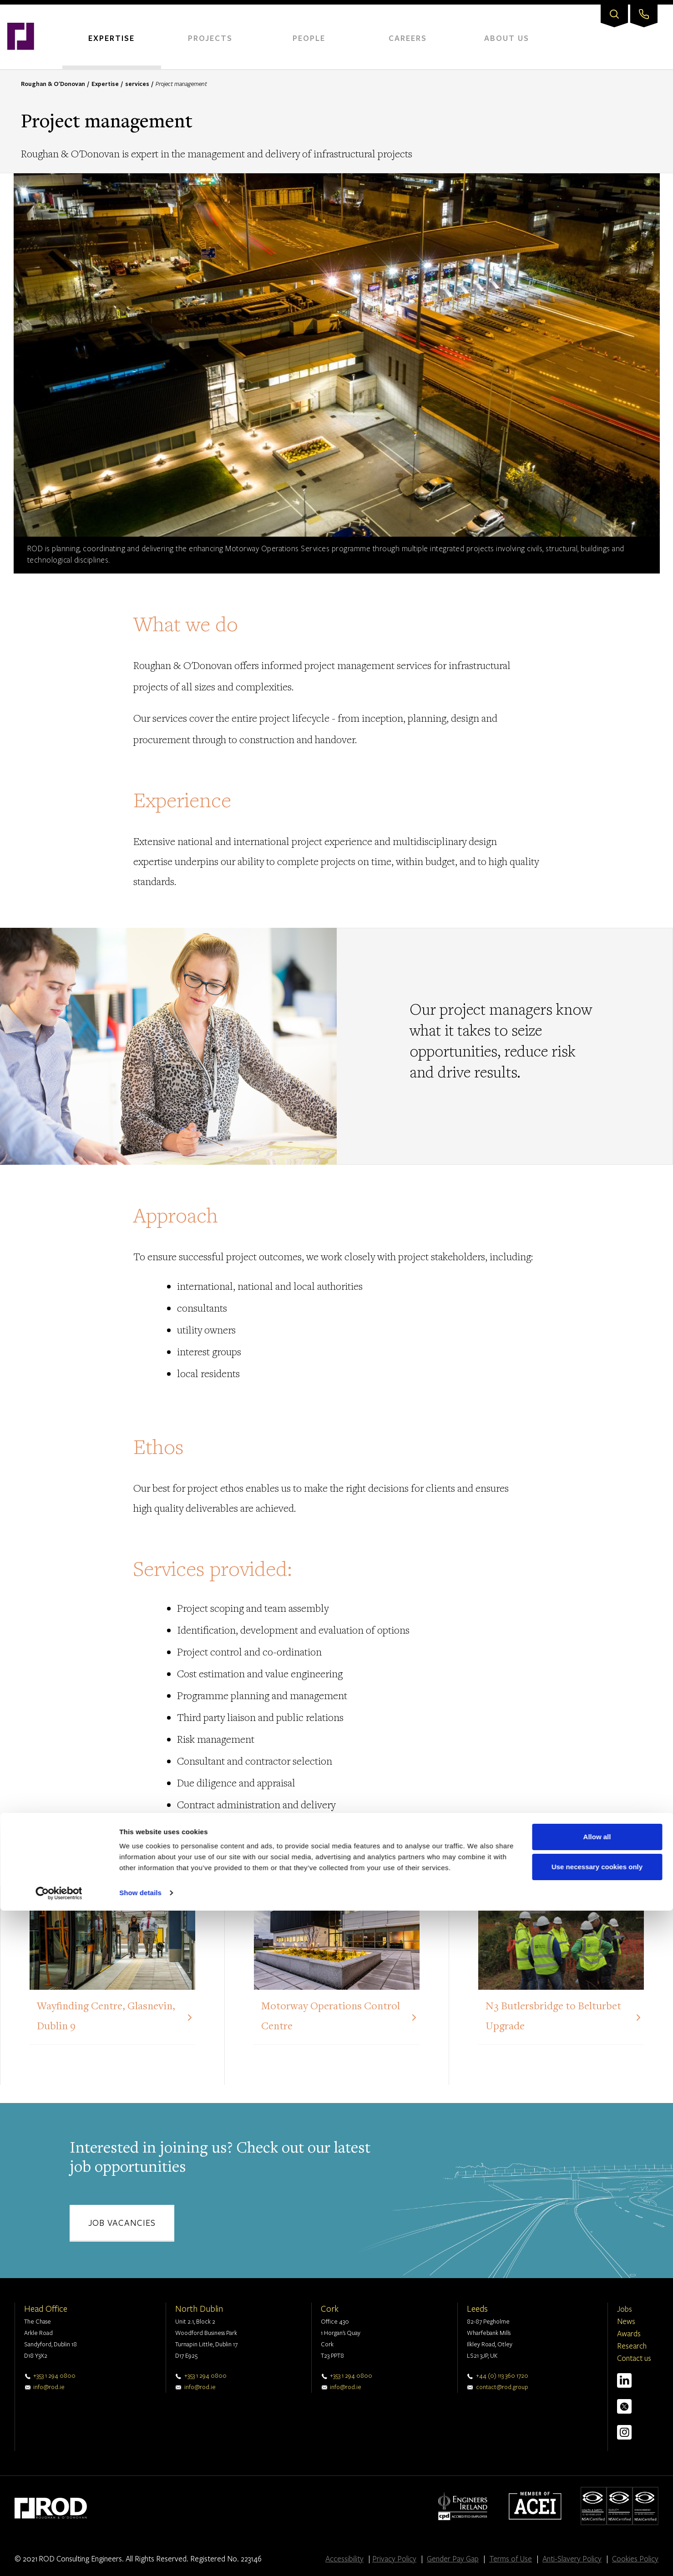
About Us (506, 38)
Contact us (634, 2358)
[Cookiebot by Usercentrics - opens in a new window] (59, 2558)
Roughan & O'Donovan (53, 84)
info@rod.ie (49, 2387)
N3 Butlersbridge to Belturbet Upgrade (553, 2017)
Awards (629, 2333)
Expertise (111, 38)
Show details (140, 2558)
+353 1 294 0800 (54, 2375)
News (626, 2321)
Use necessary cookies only (597, 2532)
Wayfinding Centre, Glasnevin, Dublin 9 (106, 2017)
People (309, 38)
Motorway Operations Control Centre (330, 2017)
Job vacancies (122, 2222)
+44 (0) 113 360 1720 (502, 2375)
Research (632, 2345)
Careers (408, 38)
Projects (210, 38)
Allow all (597, 2502)
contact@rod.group (502, 2387)
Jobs (624, 2309)
